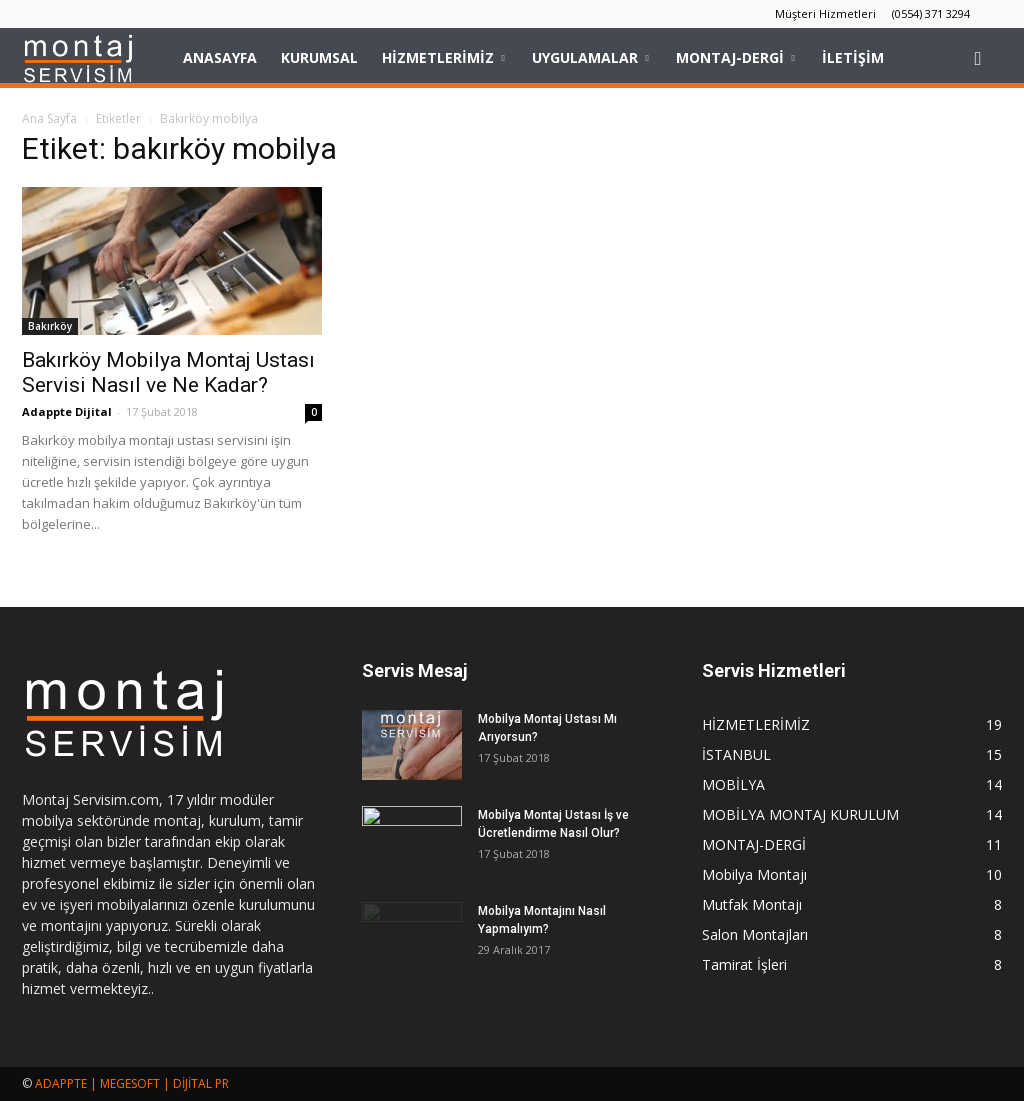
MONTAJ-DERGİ (735, 57)
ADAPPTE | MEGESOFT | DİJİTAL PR (132, 1083)
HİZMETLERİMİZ (443, 57)
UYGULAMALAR (590, 57)
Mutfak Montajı (752, 904)
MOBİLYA (733, 784)
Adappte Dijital (67, 411)
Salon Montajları (755, 934)
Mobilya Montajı (754, 874)
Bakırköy (50, 326)
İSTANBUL (736, 754)
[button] (978, 58)
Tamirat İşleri (744, 964)
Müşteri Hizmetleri (825, 13)
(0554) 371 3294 (931, 13)
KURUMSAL (319, 57)
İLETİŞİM (853, 57)
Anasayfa (220, 57)
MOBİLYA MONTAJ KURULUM (800, 814)
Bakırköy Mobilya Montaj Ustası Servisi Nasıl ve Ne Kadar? (168, 372)
